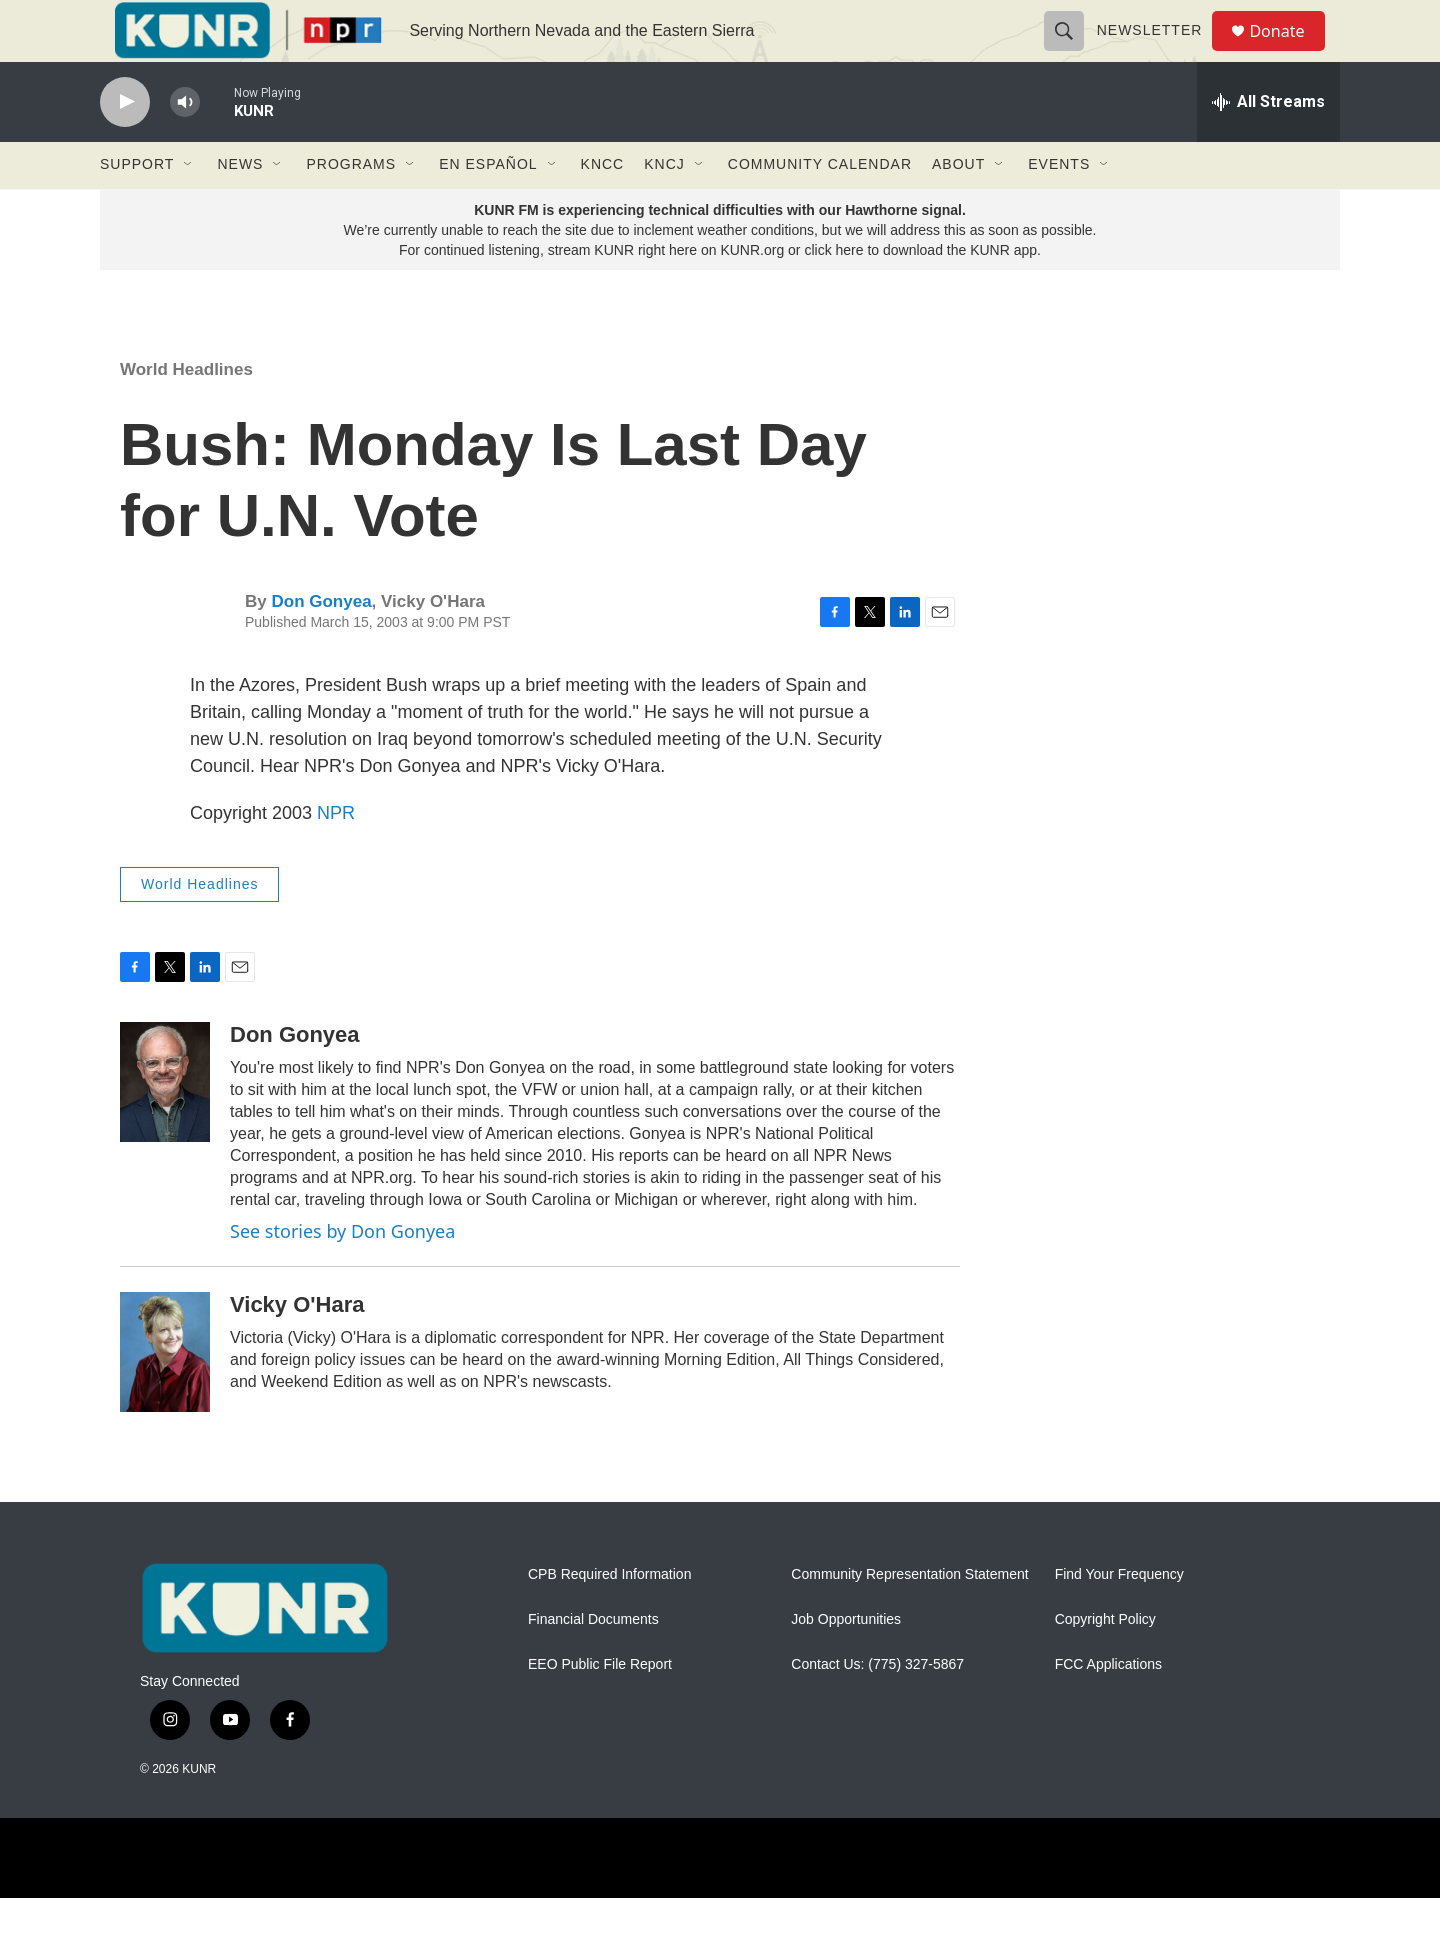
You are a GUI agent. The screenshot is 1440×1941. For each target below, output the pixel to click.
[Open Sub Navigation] (189, 208)
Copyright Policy (1105, 1663)
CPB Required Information (609, 1618)
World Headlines (186, 412)
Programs (351, 208)
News (240, 208)
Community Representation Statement (909, 1618)
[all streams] (1268, 145)
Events (1059, 208)
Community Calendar (820, 208)
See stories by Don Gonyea (342, 1274)
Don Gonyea (321, 645)
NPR (336, 856)
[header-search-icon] (1072, 52)
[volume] (185, 145)
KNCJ (664, 208)
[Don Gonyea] (165, 1125)
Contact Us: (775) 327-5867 (877, 1708)
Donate (1289, 52)
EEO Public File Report (600, 1708)
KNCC (603, 208)
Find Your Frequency (1119, 1618)
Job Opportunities (846, 1663)
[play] (125, 145)
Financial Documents (593, 1663)
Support (137, 208)
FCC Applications (1108, 1708)
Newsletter (1158, 52)
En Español (488, 208)
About (958, 208)
